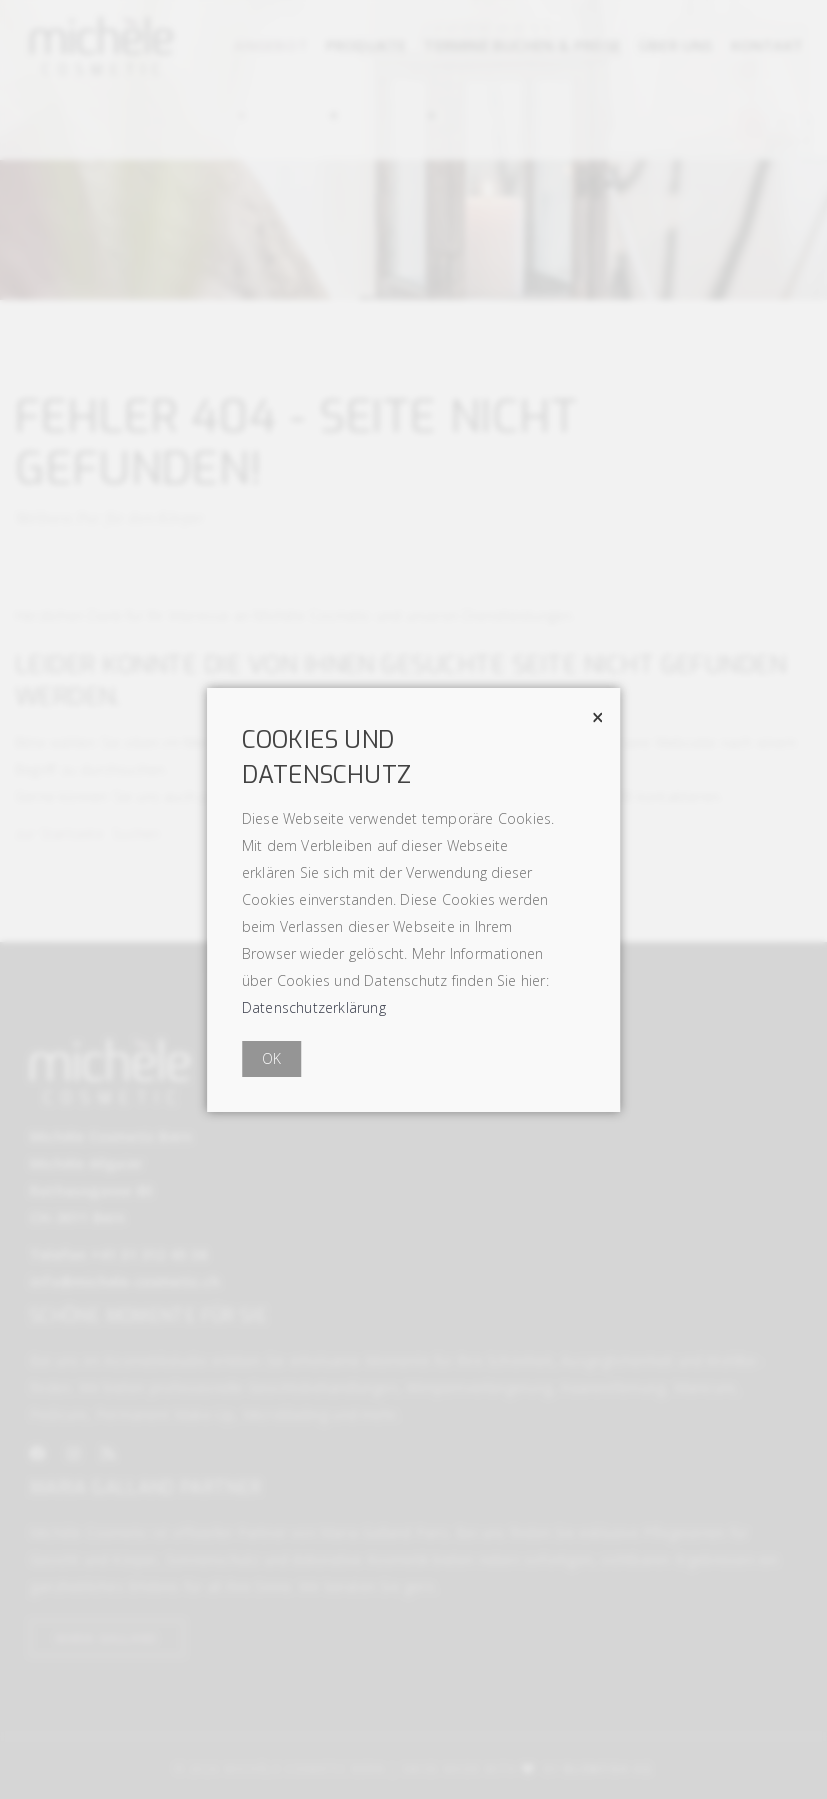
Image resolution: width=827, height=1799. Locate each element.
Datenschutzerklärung (314, 1007)
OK (271, 1058)
